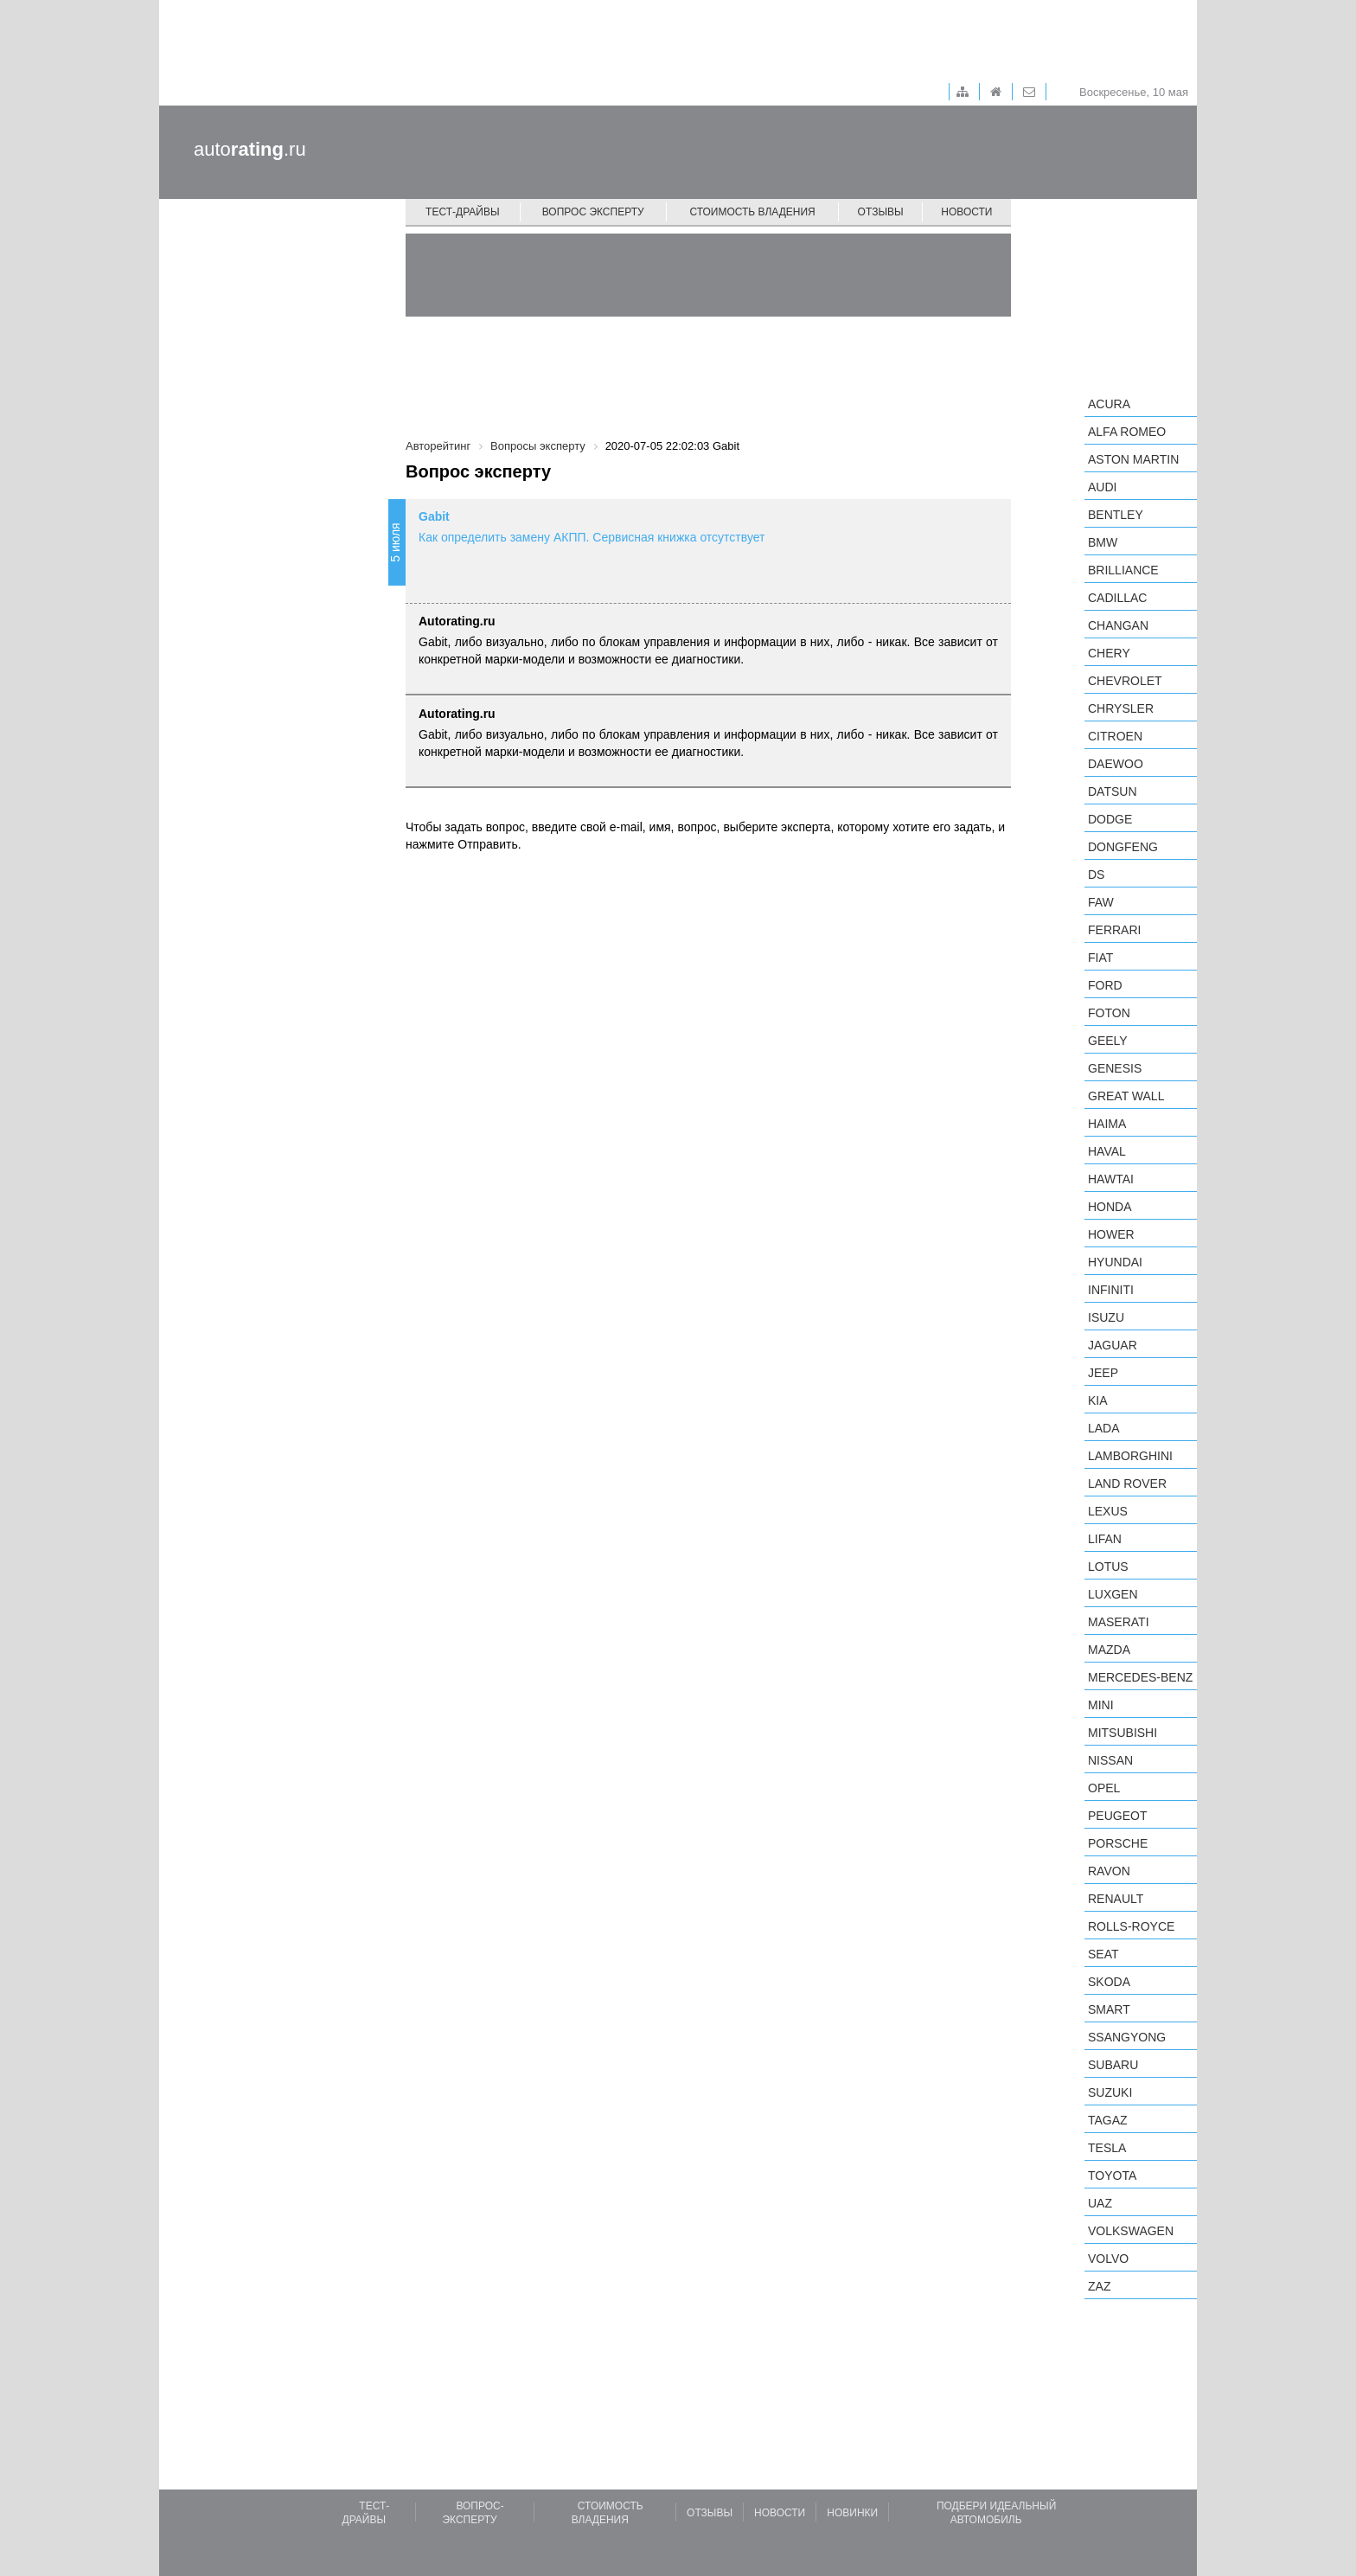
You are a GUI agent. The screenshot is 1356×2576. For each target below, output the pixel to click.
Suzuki (1110, 2092)
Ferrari (1114, 930)
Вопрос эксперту (593, 212)
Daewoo (1115, 764)
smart (1109, 2009)
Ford (1105, 985)
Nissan (1110, 1760)
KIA (1098, 1400)
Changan (1118, 625)
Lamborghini (1130, 1456)
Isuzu (1106, 1317)
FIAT (1100, 957)
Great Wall (1126, 1096)
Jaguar (1112, 1345)
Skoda (1109, 1982)
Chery (1109, 653)
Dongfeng (1123, 847)
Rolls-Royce (1131, 1926)
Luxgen (1113, 1594)
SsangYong (1127, 2037)
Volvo (1108, 2258)
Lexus (1108, 1511)
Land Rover (1127, 1483)
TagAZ (1108, 2120)
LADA (1104, 1428)
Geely (1108, 1041)
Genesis (1115, 1068)
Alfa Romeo (1127, 432)
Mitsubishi (1122, 1733)
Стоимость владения (752, 212)
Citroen (1115, 736)
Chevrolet (1125, 681)
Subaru (1113, 2065)
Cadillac (1117, 598)
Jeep (1103, 1373)
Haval (1107, 1151)
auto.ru (250, 149)
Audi (1102, 487)
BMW (1102, 542)
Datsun (1112, 791)
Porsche (1118, 1843)
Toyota (1112, 2175)
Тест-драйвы (462, 212)
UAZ (1100, 2203)
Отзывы (881, 212)
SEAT (1103, 1954)
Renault (1115, 1899)
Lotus (1108, 1566)
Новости (966, 212)
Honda (1110, 1207)
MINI (1101, 1705)
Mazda (1109, 1649)
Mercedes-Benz (1140, 1677)
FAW (1101, 902)
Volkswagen (1131, 2231)
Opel (1104, 1788)
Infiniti (1111, 1290)
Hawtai (1111, 1179)
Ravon (1109, 1871)
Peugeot (1117, 1816)
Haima (1107, 1124)
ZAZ (1099, 2286)
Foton (1109, 1013)
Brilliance (1123, 570)
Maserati (1118, 1622)
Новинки (852, 2513)
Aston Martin (1133, 459)
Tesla (1107, 2148)
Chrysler (1121, 708)
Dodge (1110, 819)
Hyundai (1115, 1262)
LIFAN (1105, 1539)
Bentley (1115, 515)
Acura (1109, 404)
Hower (1111, 1234)
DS (1096, 874)
